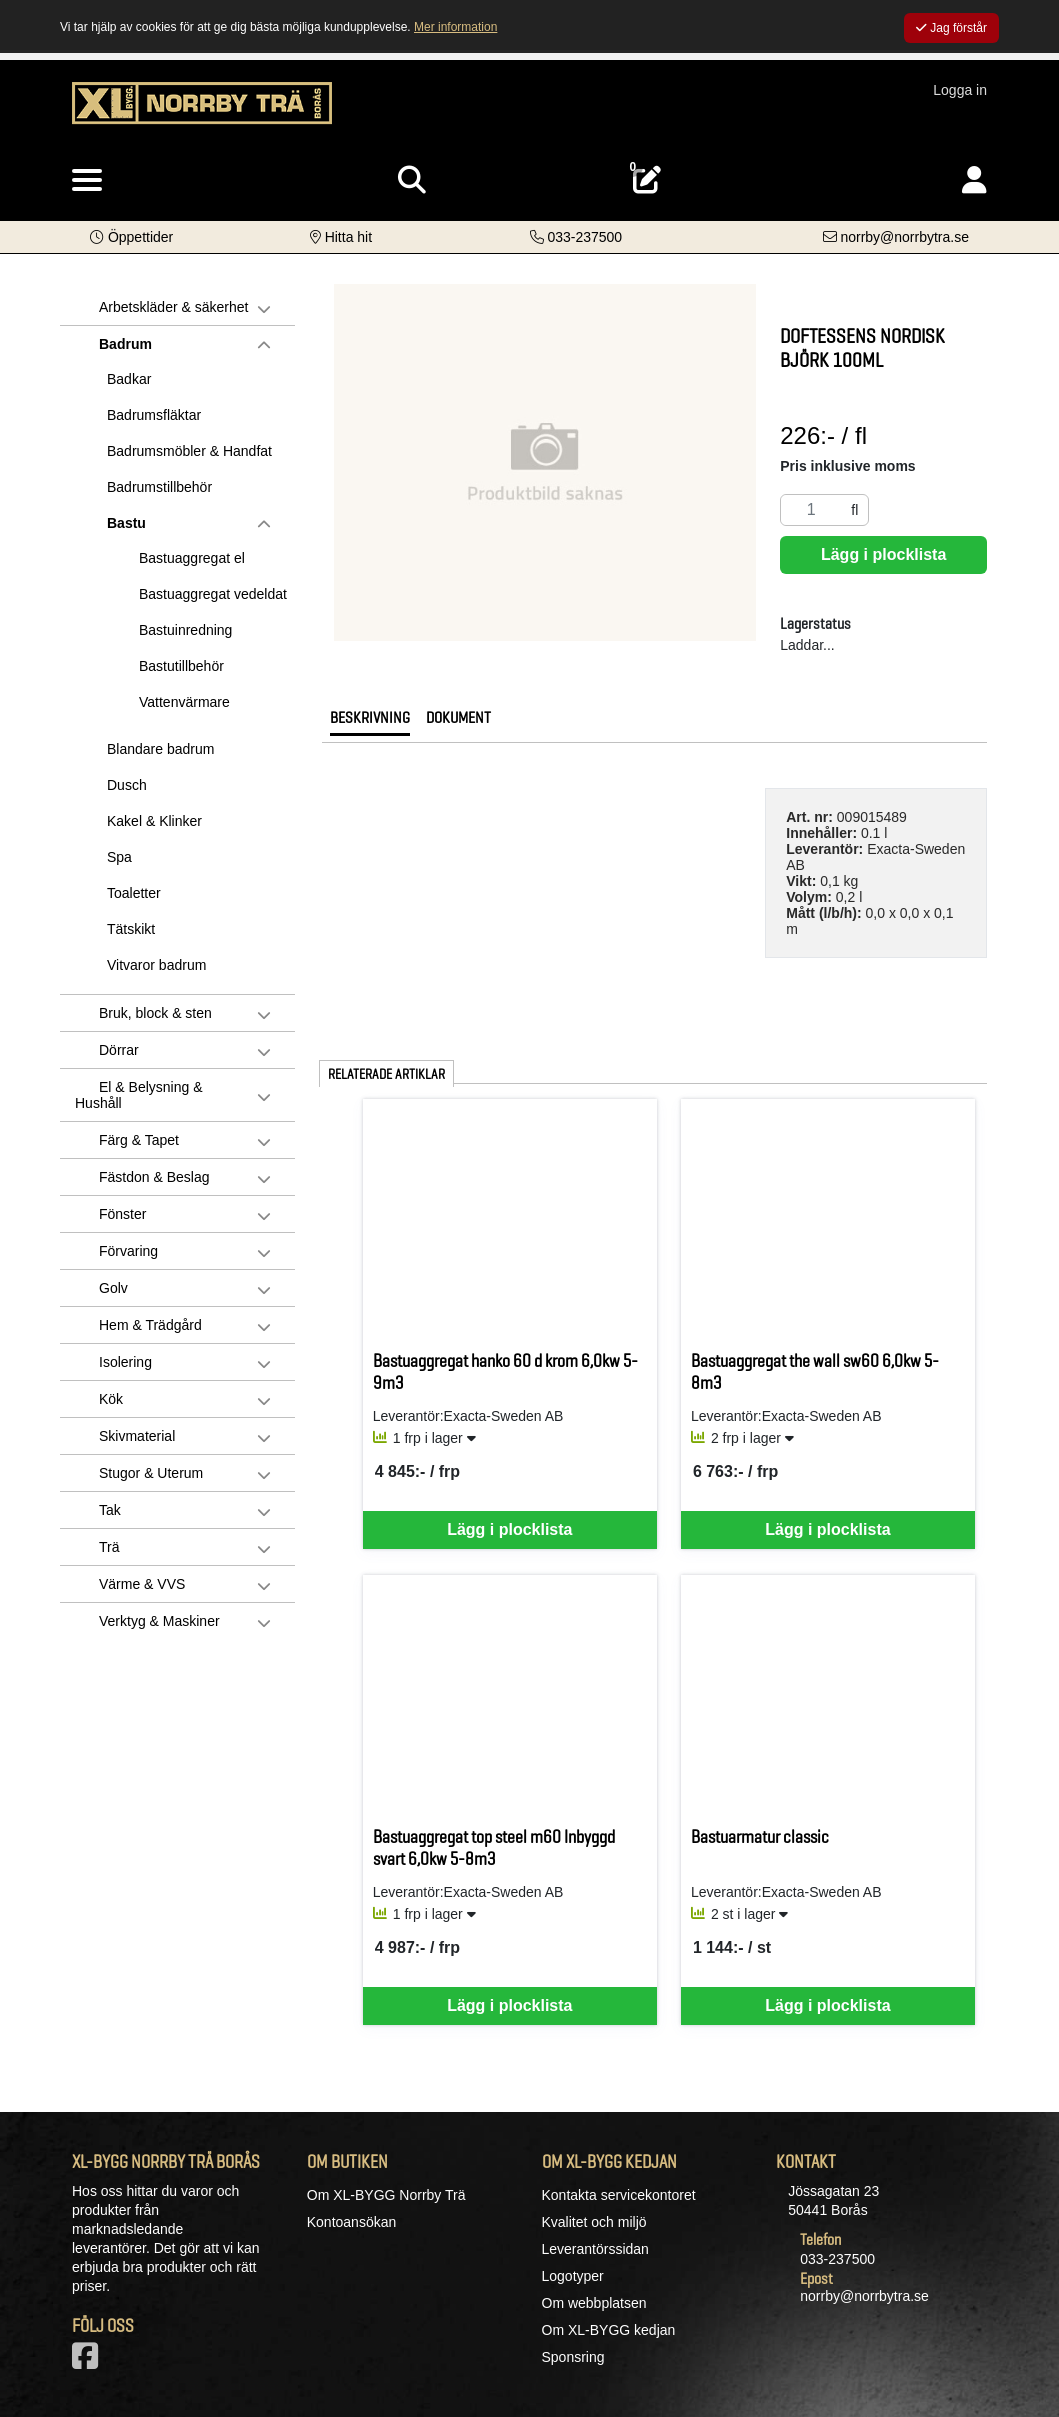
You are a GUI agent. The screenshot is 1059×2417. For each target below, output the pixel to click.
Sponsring (573, 2357)
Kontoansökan (352, 2222)
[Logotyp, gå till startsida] (202, 113)
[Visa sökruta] (412, 180)
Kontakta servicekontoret (619, 2195)
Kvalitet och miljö (594, 2222)
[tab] (370, 723)
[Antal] (811, 510)
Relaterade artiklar (386, 1074)
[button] (131, 237)
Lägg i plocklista (883, 554)
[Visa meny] (87, 181)
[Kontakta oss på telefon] (576, 237)
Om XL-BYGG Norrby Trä (386, 2195)
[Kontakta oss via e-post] (896, 237)
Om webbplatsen (594, 2303)
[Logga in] (974, 180)
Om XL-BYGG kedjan (609, 2330)
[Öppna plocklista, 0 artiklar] (647, 180)
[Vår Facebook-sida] (89, 2362)
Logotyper (573, 2276)
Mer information (455, 27)
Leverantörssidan (595, 2249)
